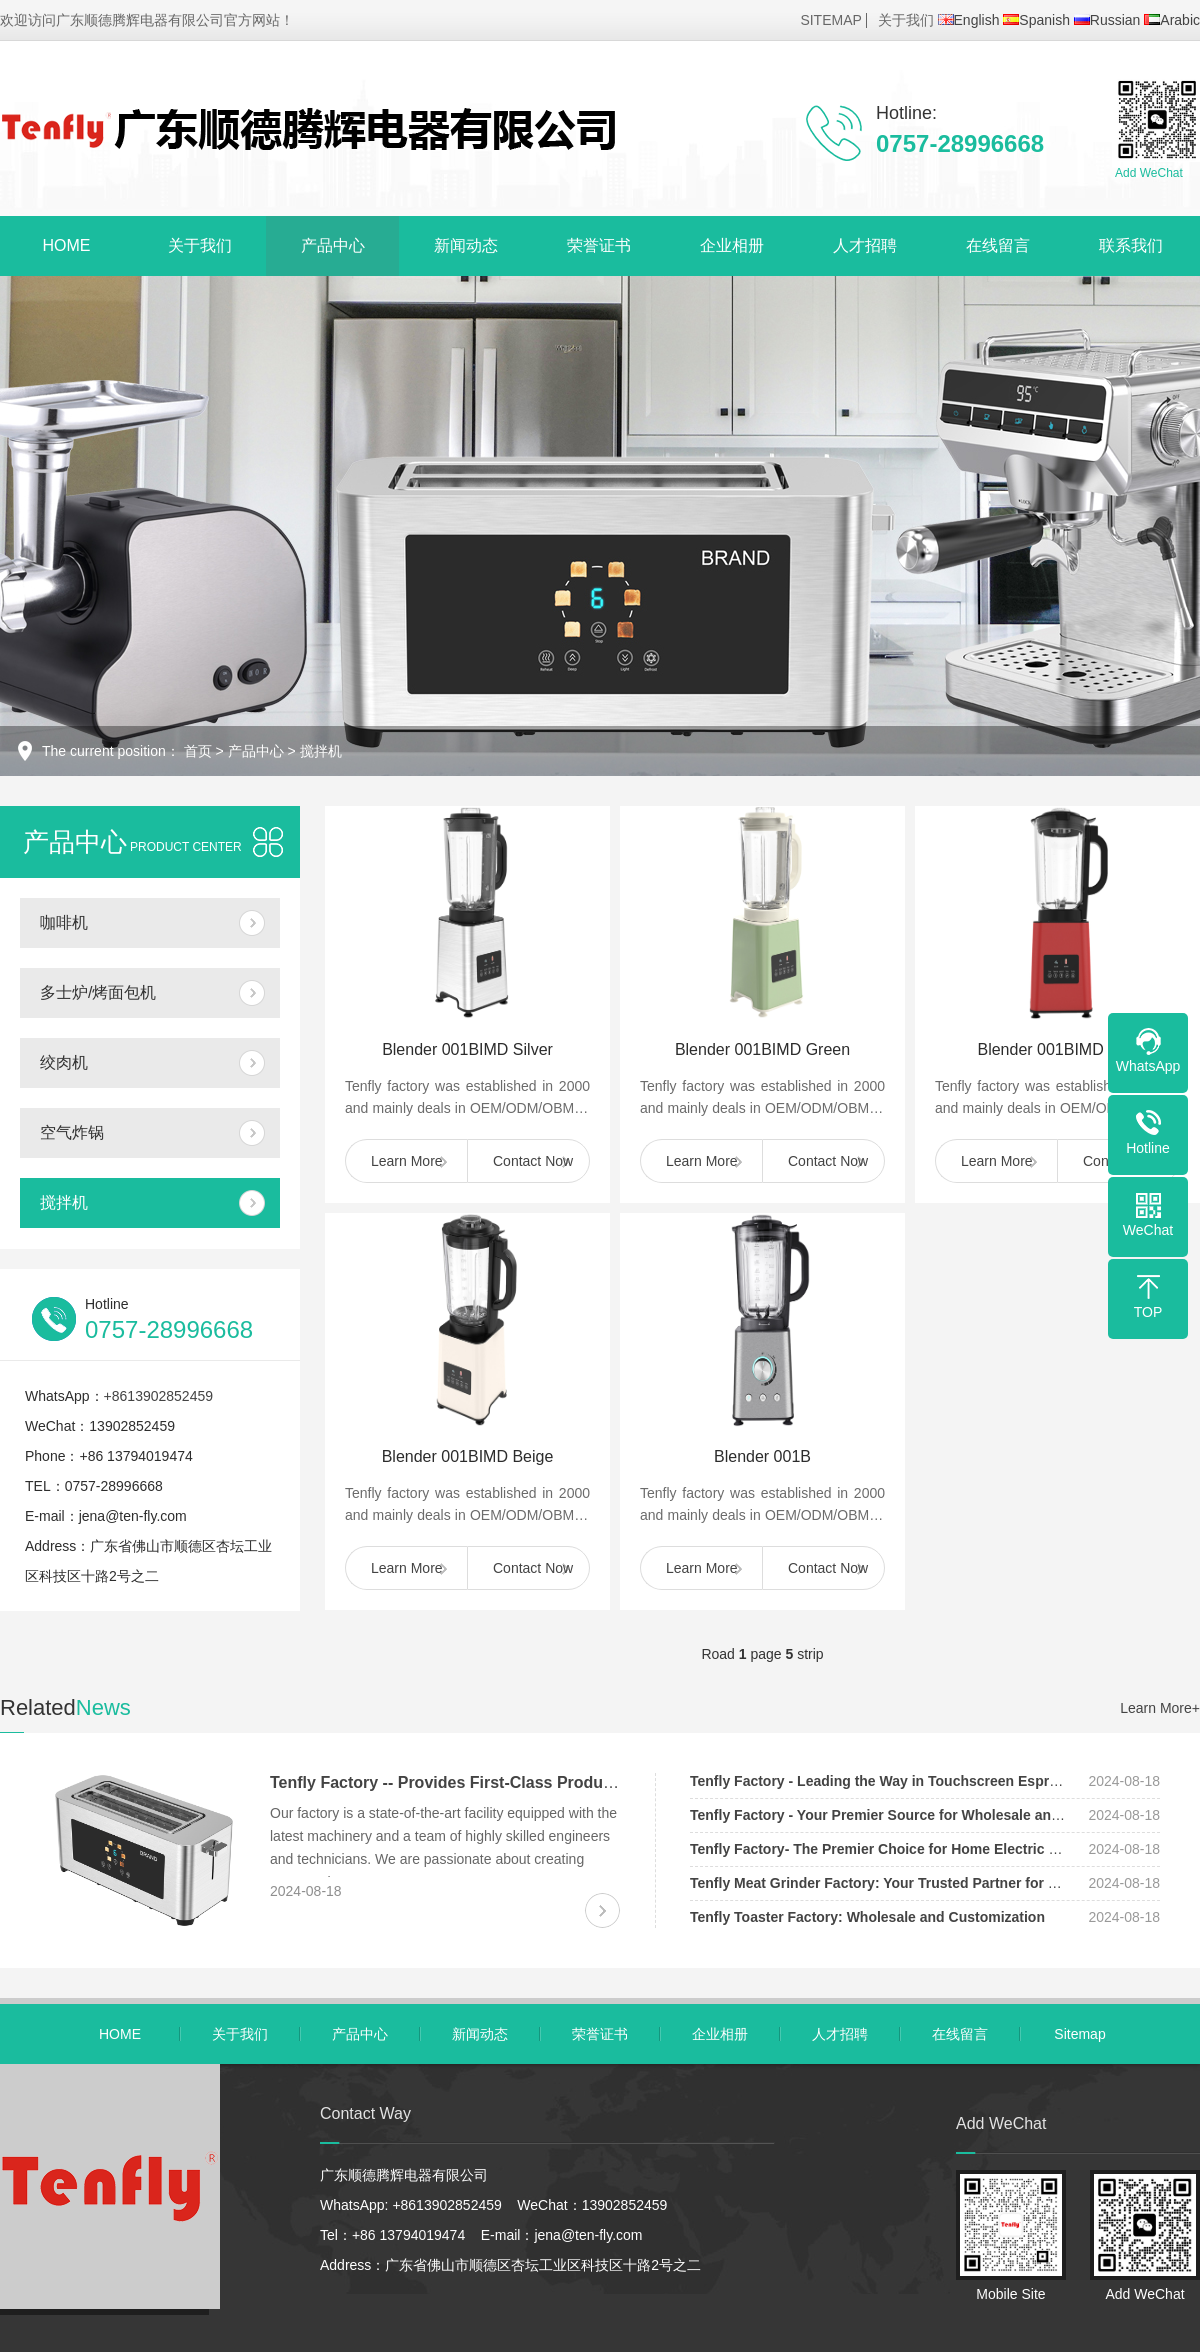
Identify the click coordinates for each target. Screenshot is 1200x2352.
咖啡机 (64, 922)
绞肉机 (64, 1062)
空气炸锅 (72, 1132)
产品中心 (333, 245)
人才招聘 (865, 245)
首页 (198, 751)
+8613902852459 (158, 1396)
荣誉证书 (599, 245)
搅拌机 (321, 751)
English (969, 20)
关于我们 (906, 20)
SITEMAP (830, 20)
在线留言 (998, 245)
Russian (1107, 20)
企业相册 (732, 245)
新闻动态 (466, 245)
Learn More (407, 1161)
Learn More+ (1160, 1708)
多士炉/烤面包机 (98, 992)
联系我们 (1131, 245)
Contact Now (533, 1161)
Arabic (1172, 20)
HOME (67, 245)
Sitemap (1079, 2034)
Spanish (1036, 20)
